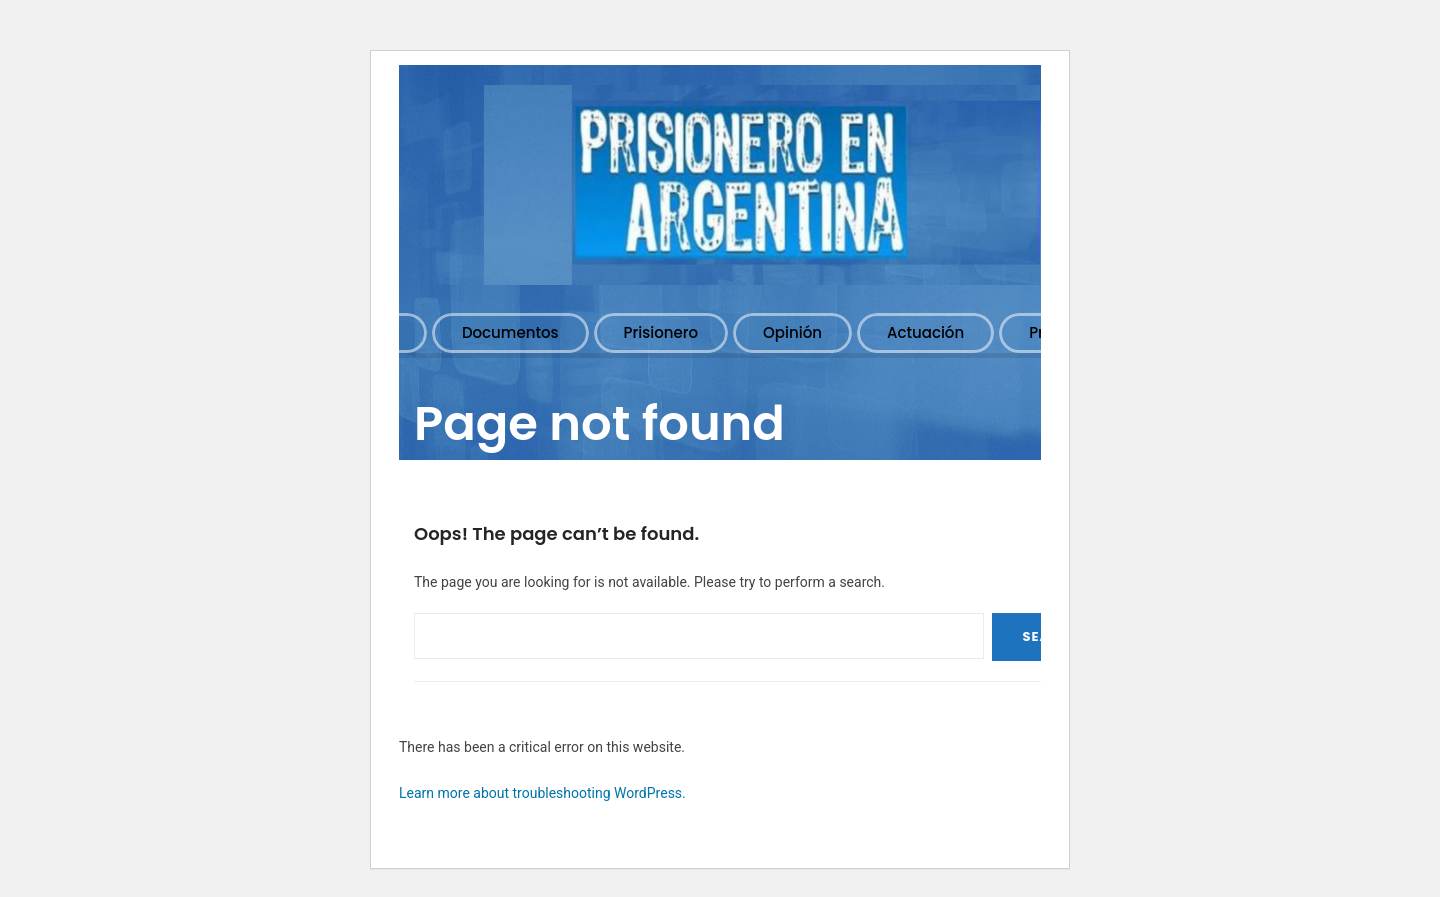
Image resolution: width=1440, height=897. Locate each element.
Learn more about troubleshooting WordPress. (542, 793)
